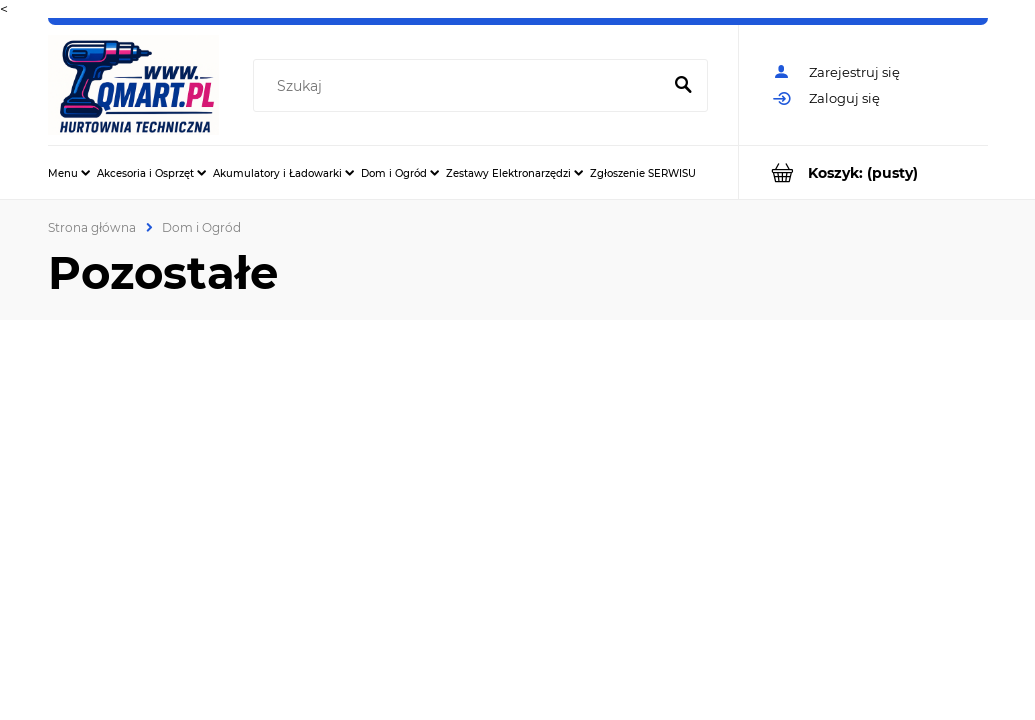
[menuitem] (69, 173)
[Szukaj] (684, 86)
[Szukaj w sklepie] (461, 86)
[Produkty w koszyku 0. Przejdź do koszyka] (863, 172)
